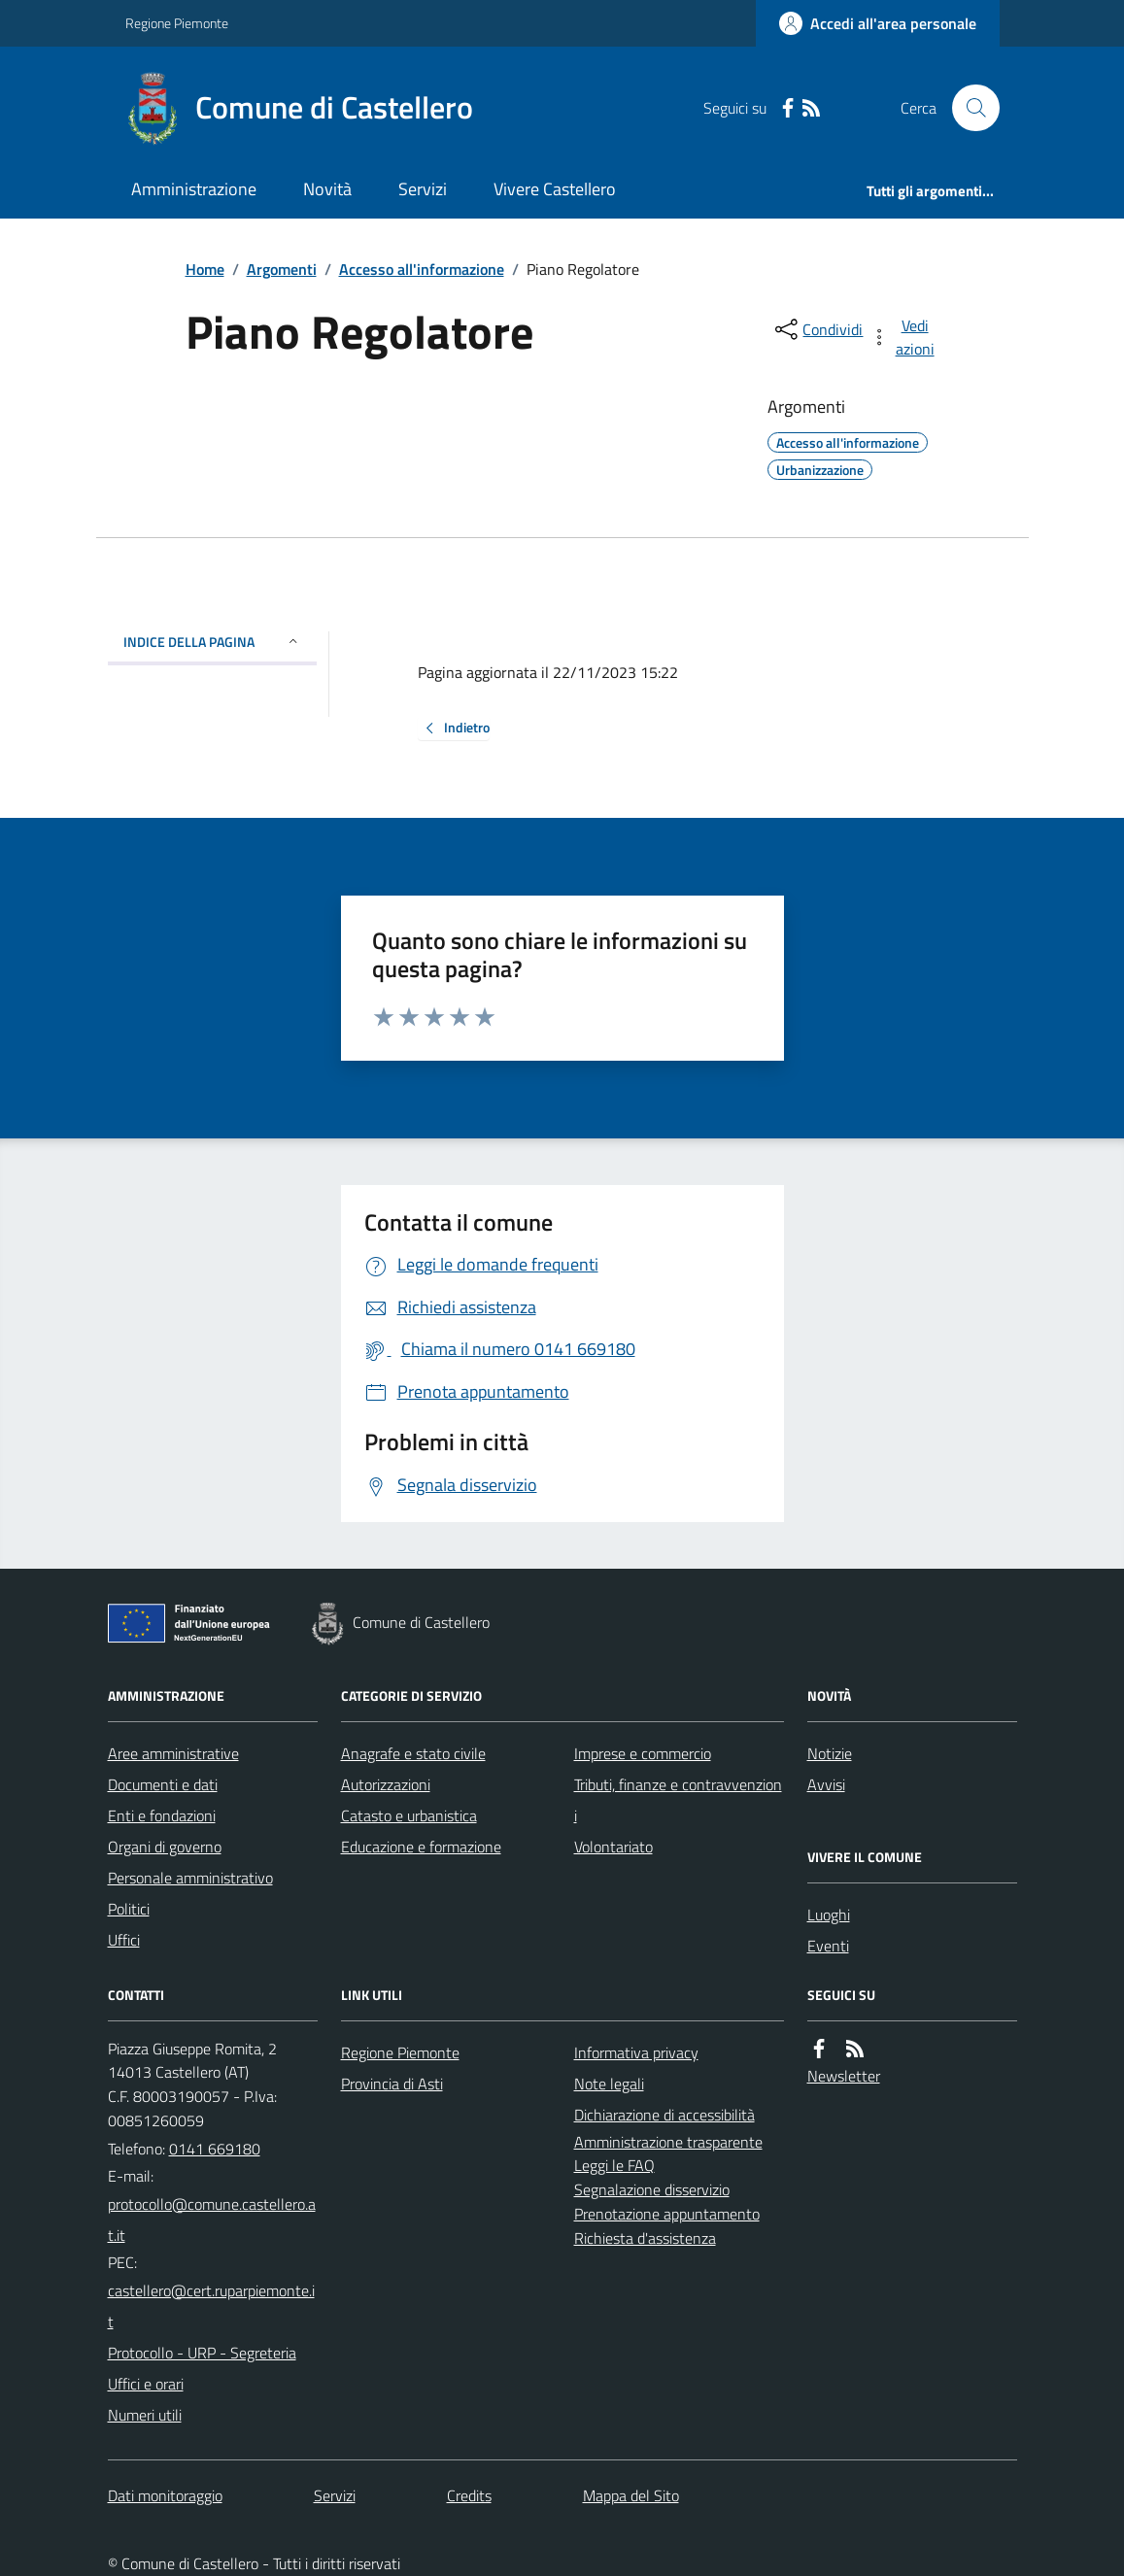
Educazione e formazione (421, 1846)
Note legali (609, 2083)
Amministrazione (193, 189)
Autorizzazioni (385, 1784)
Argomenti (282, 269)
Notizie (829, 1753)
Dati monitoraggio (165, 2495)
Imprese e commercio (642, 1753)
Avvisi (826, 1784)
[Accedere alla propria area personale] (878, 23)
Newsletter (843, 2075)
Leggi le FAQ (614, 2165)
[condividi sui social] (817, 329)
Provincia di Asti (392, 2083)
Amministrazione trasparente (668, 2141)
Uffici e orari (146, 2383)
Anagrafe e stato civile (413, 1753)
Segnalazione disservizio (652, 2189)
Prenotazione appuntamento (667, 2213)
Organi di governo (164, 1846)
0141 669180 (214, 2148)
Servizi (422, 189)
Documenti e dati (163, 1784)
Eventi (828, 1945)
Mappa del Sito (631, 2495)
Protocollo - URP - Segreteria (202, 2352)
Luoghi (828, 1914)
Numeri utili (145, 2414)
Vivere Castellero (555, 189)
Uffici (124, 1939)
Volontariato (613, 1846)
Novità (327, 189)
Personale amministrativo (190, 1877)
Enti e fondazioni (162, 1815)
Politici (129, 1908)
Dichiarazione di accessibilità (664, 2114)
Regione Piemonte (176, 23)
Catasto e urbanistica (409, 1815)
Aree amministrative (173, 1753)
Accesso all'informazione (421, 269)
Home (205, 269)
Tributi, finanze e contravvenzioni (678, 1800)
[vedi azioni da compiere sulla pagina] (903, 337)
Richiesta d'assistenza (645, 2238)
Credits (469, 2495)
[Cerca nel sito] (968, 108)
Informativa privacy (636, 2052)
